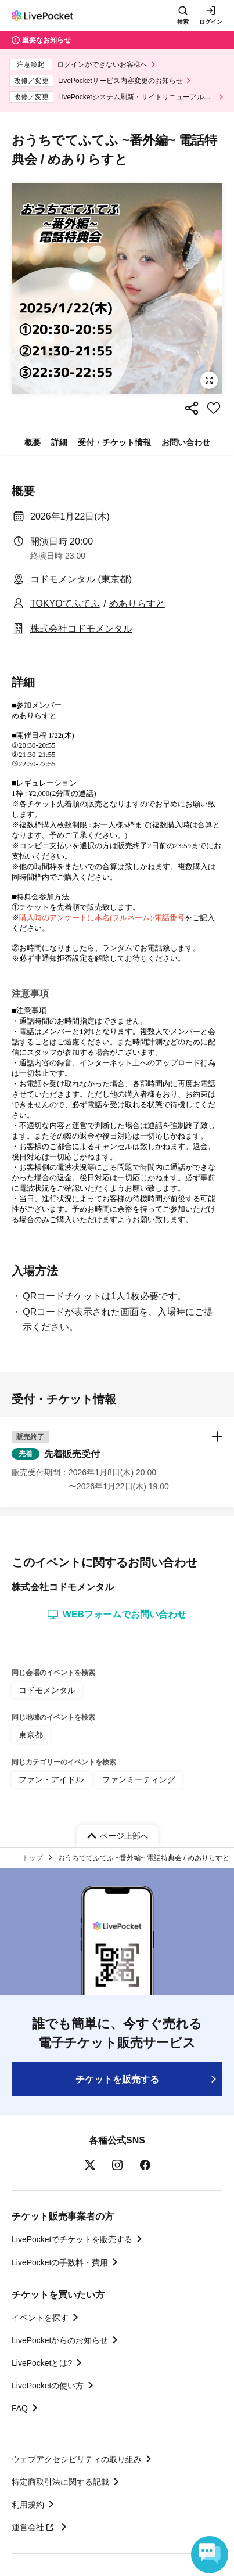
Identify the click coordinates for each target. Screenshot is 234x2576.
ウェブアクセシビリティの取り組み (77, 2459)
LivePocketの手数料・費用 (60, 2262)
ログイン (210, 22)
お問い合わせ (185, 442)
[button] (117, 1462)
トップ (32, 1858)
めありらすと (137, 603)
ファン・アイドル (51, 1779)
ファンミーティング (138, 1779)
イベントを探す (40, 2317)
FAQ (20, 2408)
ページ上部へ (124, 1835)
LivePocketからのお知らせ (60, 2340)
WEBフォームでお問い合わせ (117, 1614)
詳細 (59, 442)
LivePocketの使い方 (48, 2385)
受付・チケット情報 (114, 442)
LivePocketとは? (42, 2363)
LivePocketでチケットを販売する (72, 2239)
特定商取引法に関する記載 (60, 2482)
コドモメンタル (47, 1690)
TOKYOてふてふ (65, 603)
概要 (32, 442)
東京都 (31, 1734)
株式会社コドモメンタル (81, 628)
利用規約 (28, 2504)
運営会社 (34, 2527)
